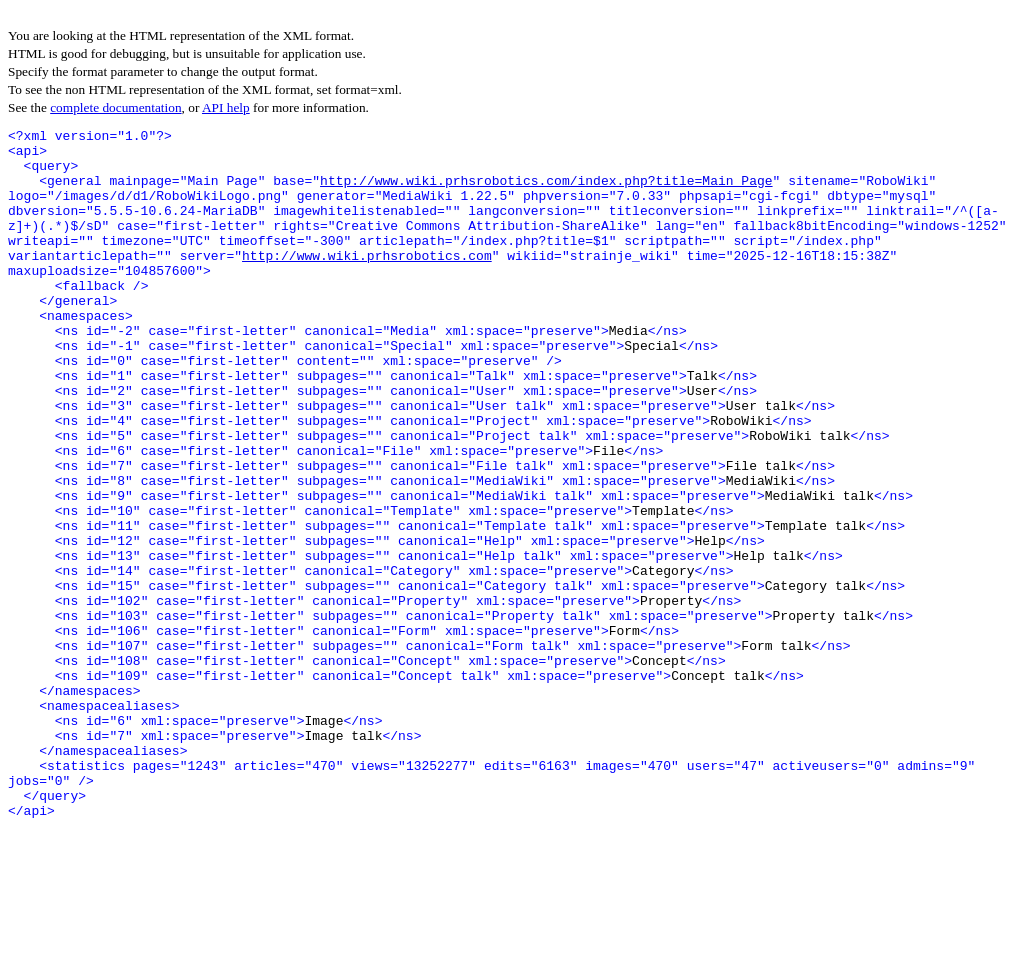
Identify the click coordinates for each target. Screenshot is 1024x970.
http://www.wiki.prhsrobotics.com (367, 282)
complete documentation (115, 107)
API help (226, 107)
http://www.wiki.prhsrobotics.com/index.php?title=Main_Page (546, 192)
